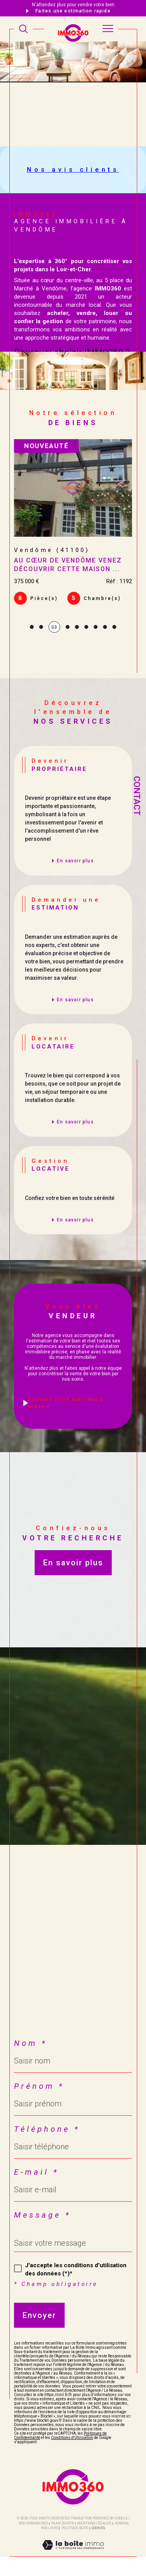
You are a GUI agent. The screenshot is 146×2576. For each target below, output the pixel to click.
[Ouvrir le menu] (108, 28)
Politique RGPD (75, 2528)
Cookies (98, 2528)
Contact (137, 795)
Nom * (30, 2043)
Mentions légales (94, 2523)
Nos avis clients (73, 169)
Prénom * (39, 2086)
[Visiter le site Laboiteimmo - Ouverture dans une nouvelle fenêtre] (73, 2553)
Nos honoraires (33, 2523)
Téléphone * (47, 2129)
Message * (42, 2215)
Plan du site (62, 2523)
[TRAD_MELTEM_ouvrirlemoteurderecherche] (23, 29)
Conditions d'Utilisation (72, 2437)
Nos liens (49, 2528)
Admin (121, 2523)
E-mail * (36, 2172)
